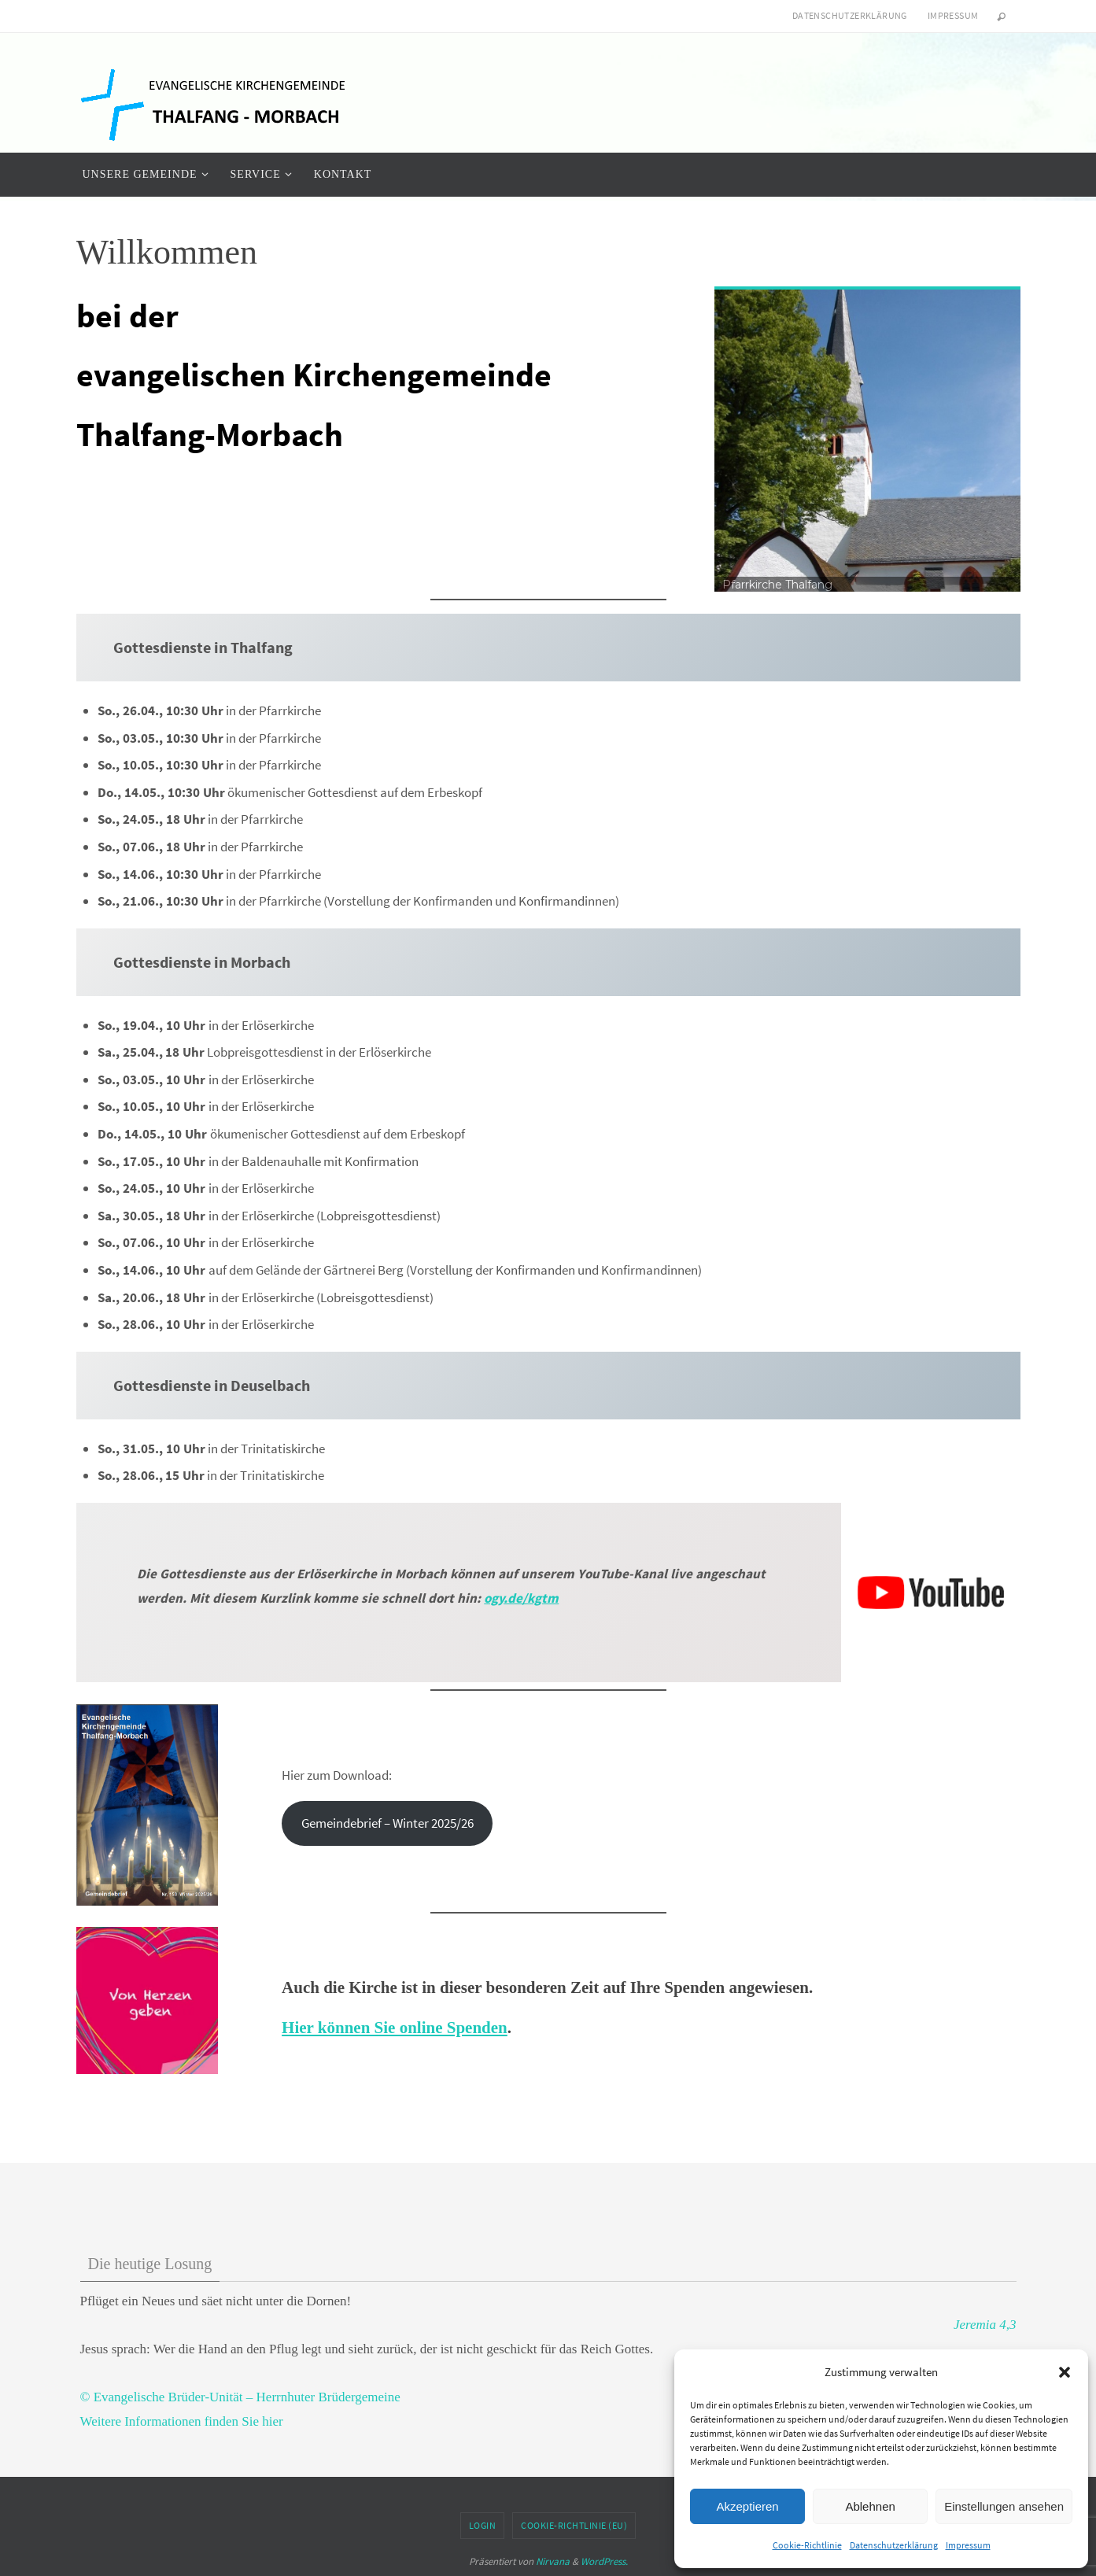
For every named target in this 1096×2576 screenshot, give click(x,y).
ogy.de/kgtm (521, 1598)
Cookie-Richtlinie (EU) (574, 2525)
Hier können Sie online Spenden (394, 2027)
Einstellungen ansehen (1004, 2506)
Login (482, 2525)
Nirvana (553, 2561)
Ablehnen (870, 2506)
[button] (1064, 2372)
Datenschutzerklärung (894, 2545)
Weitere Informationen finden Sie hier (181, 2421)
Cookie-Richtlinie (807, 2545)
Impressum (968, 2545)
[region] (867, 439)
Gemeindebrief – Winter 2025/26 (387, 1823)
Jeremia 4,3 (985, 2324)
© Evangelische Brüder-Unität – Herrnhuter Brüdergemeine (240, 2397)
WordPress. (604, 2561)
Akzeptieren (747, 2506)
